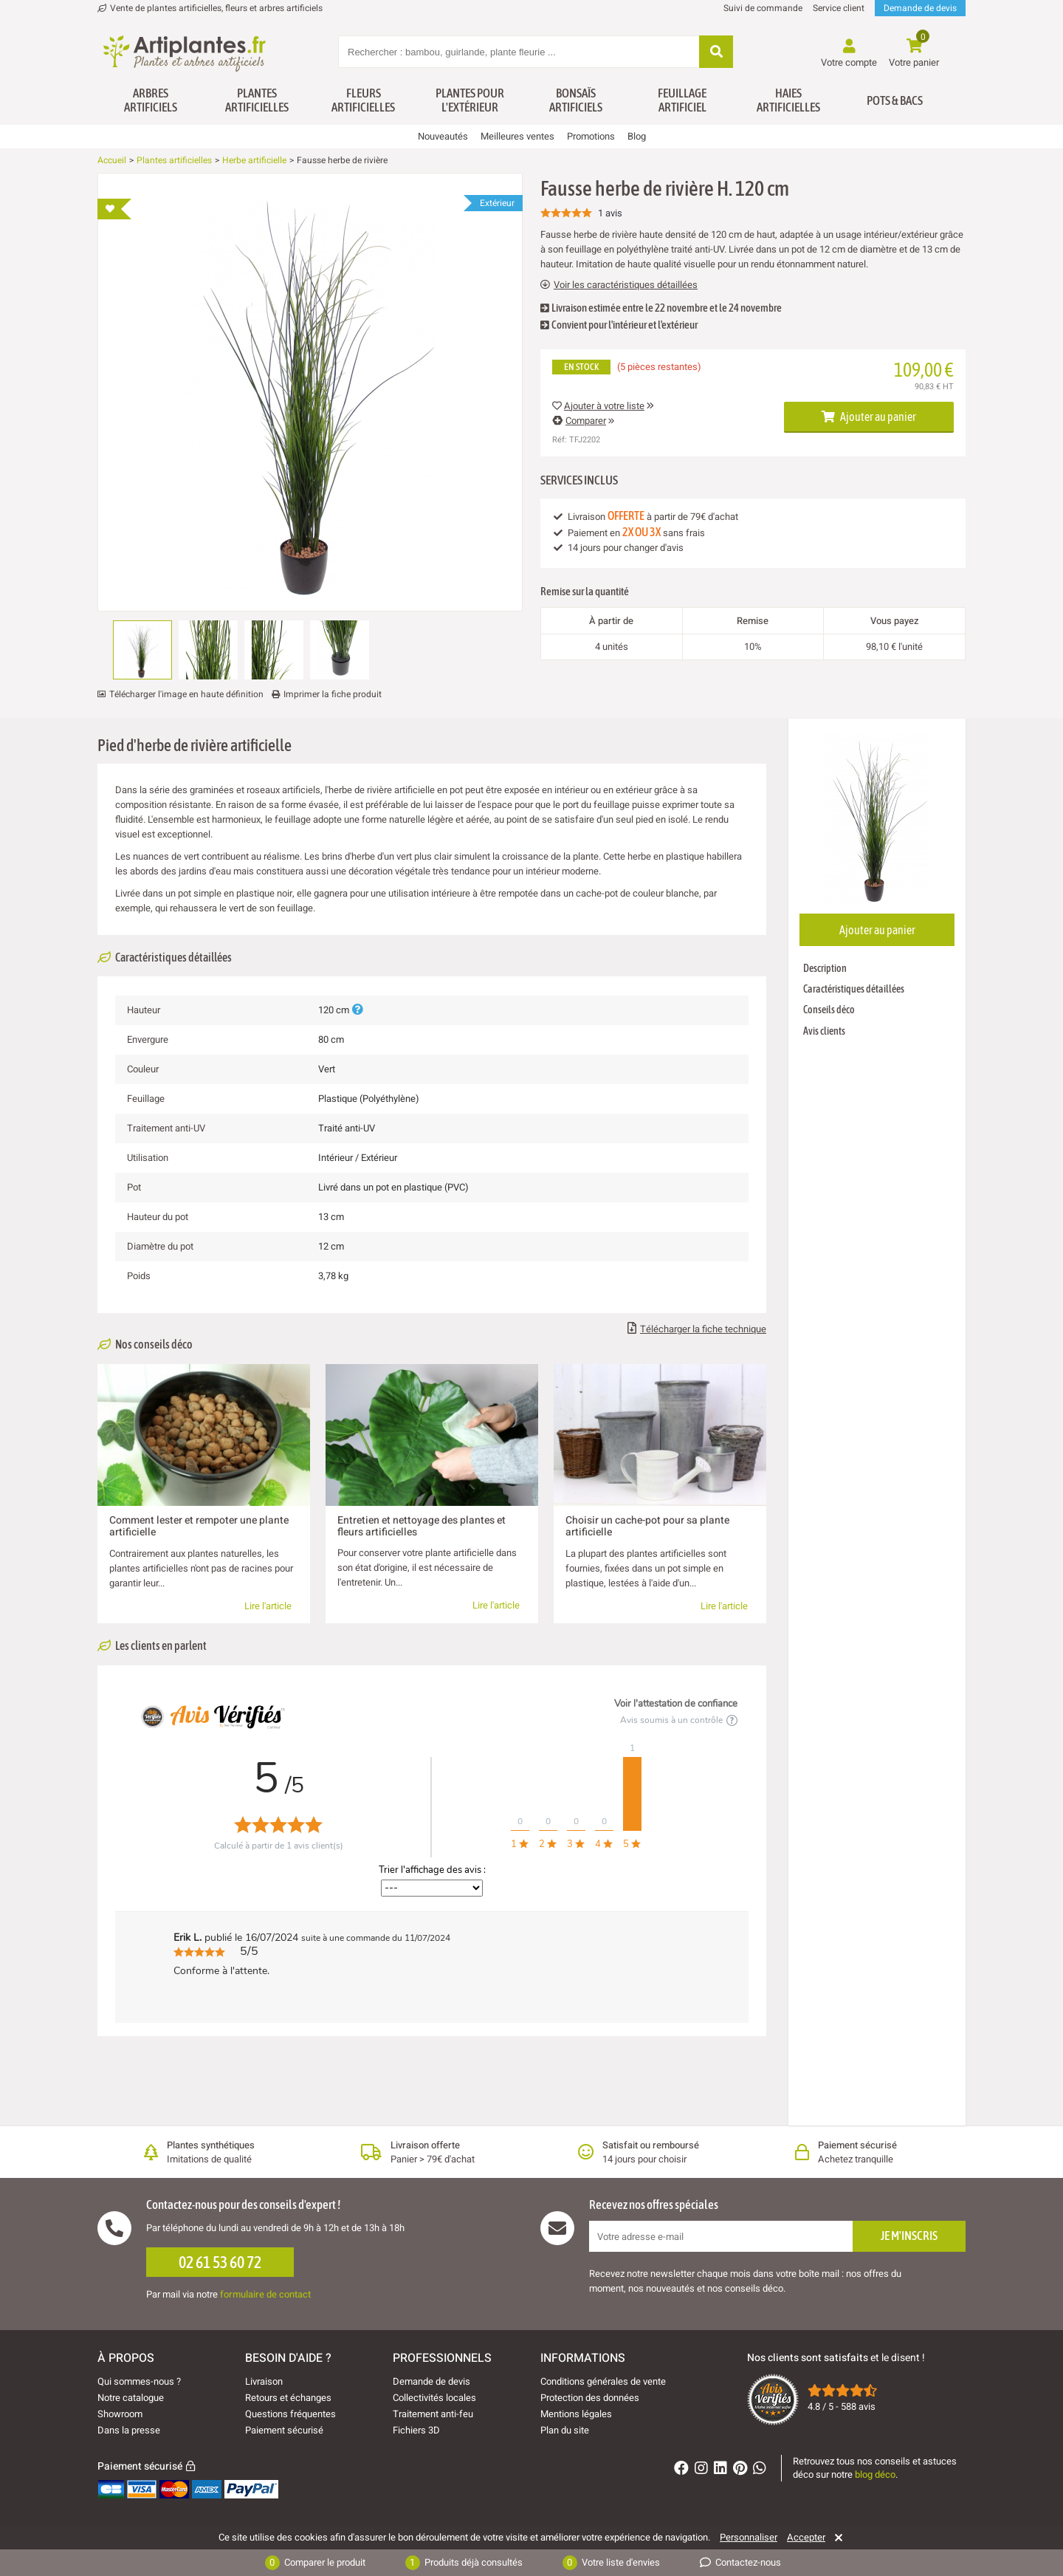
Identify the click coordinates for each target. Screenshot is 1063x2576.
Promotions (591, 136)
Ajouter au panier (869, 416)
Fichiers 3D (416, 2430)
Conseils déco (829, 1009)
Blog (636, 136)
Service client (838, 8)
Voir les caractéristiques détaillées (619, 285)
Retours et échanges (288, 2398)
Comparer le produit (315, 2562)
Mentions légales (576, 2414)
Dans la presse (128, 2430)
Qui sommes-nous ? (139, 2381)
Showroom (119, 2414)
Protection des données (589, 2398)
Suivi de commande (762, 8)
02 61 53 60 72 (220, 2262)
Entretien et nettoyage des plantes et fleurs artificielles (421, 1526)
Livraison (264, 2381)
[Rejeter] (836, 2538)
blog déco (875, 2474)
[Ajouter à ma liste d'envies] (114, 209)
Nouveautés (443, 136)
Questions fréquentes (290, 2414)
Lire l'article (268, 1606)
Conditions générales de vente (603, 2381)
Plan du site (564, 2430)
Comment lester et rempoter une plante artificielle (199, 1526)
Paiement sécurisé (284, 2430)
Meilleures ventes (517, 136)
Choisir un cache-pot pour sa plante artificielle (647, 1526)
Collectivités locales (434, 2398)
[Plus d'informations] (357, 1010)
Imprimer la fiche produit (332, 694)
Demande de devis (920, 8)
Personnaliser (748, 2538)
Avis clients (824, 1031)
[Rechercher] (716, 52)
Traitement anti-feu (433, 2414)
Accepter (806, 2538)
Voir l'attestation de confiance (675, 1703)
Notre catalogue (130, 2398)
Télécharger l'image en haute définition (186, 694)
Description (825, 968)
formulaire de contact (265, 2294)
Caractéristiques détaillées (853, 989)
